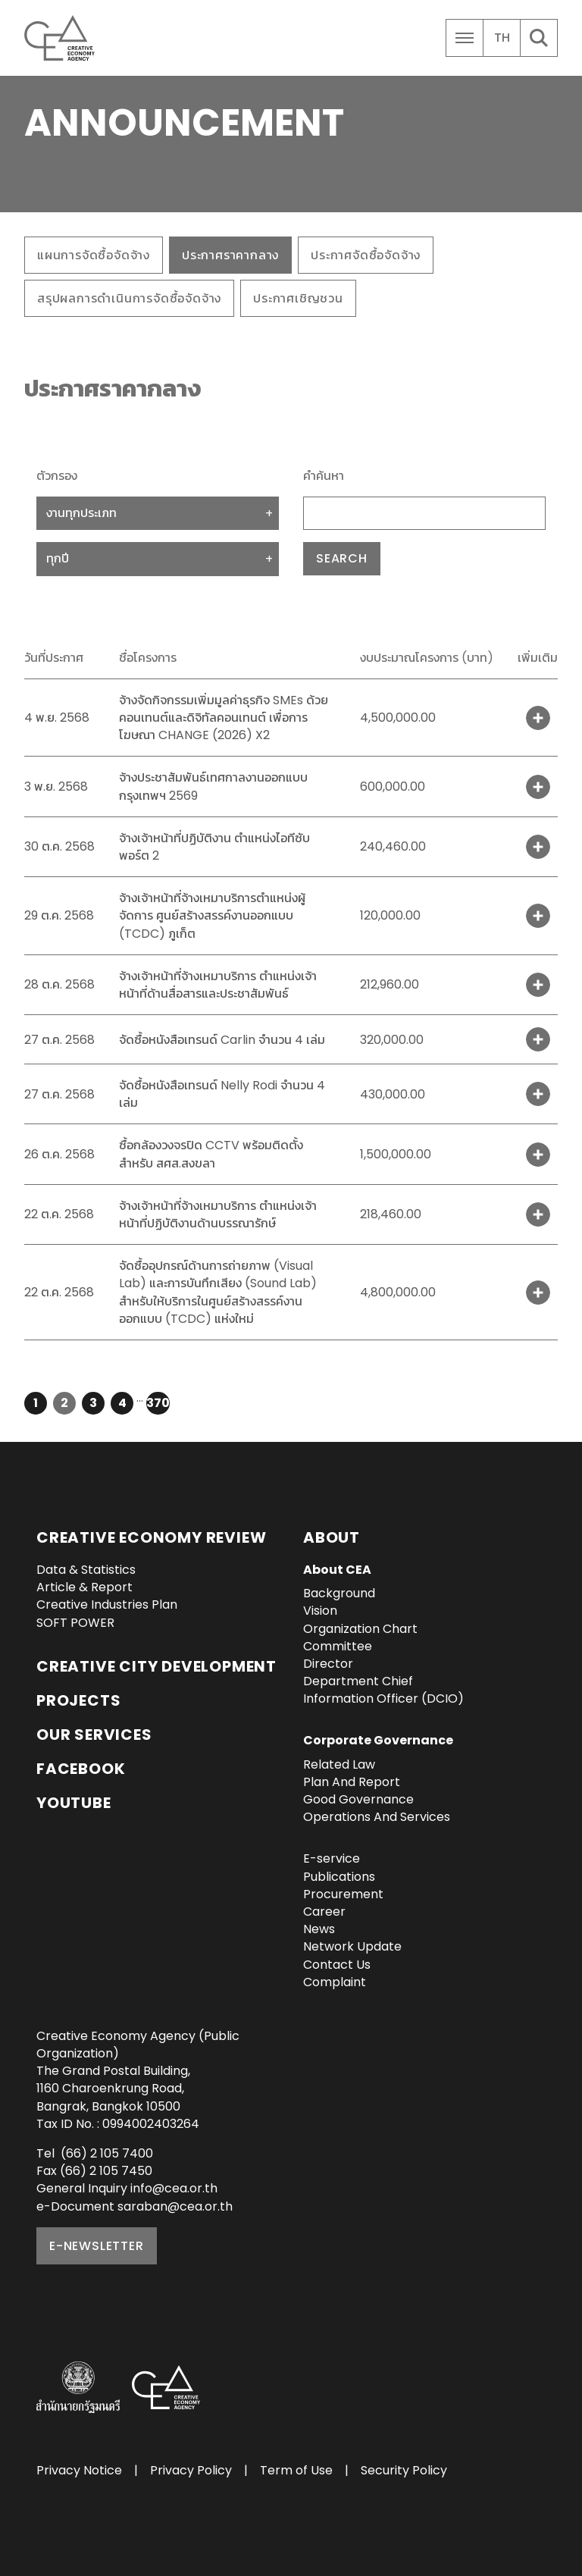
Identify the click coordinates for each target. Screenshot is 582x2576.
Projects (78, 1700)
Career (324, 1911)
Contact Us (337, 1964)
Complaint (334, 1982)
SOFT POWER (75, 1622)
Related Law (339, 1764)
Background (339, 1593)
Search (342, 558)
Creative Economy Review (151, 1537)
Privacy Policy (191, 2470)
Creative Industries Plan (106, 1604)
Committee (337, 1646)
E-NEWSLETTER (96, 2246)
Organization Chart (360, 1628)
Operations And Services (376, 1816)
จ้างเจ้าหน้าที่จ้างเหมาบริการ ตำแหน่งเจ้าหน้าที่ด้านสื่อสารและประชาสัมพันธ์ (218, 984)
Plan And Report (351, 1782)
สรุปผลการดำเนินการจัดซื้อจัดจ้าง (129, 298)
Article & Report (84, 1587)
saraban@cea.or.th (175, 2206)
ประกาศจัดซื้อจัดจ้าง (366, 255)
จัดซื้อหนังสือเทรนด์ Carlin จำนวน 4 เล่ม (222, 1039)
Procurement (343, 1894)
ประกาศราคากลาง (230, 255)
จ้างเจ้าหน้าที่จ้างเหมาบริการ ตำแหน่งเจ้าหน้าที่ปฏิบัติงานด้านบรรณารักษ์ (218, 1214)
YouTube (73, 1802)
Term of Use (296, 2470)
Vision (320, 1610)
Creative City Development (156, 1666)
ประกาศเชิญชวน (298, 298)
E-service (331, 1858)
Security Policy (404, 2470)
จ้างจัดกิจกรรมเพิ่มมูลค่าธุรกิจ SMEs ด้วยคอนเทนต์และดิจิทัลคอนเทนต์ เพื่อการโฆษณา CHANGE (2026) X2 (223, 717)
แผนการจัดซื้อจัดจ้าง (93, 255)
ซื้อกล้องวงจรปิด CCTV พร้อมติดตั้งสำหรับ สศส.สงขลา (211, 1153)
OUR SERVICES (94, 1734)
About (331, 1537)
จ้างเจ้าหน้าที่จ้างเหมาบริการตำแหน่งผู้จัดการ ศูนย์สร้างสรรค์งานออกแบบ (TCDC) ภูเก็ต (212, 915)
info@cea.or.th (173, 2188)
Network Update (352, 1946)
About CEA (337, 1569)
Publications (339, 1876)
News (319, 1929)
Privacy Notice (79, 2470)
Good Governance (358, 1799)
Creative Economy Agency (62, 38)
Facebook (80, 1768)
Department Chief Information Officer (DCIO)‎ (383, 1689)
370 (158, 1403)
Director (328, 1663)
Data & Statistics (86, 1569)
